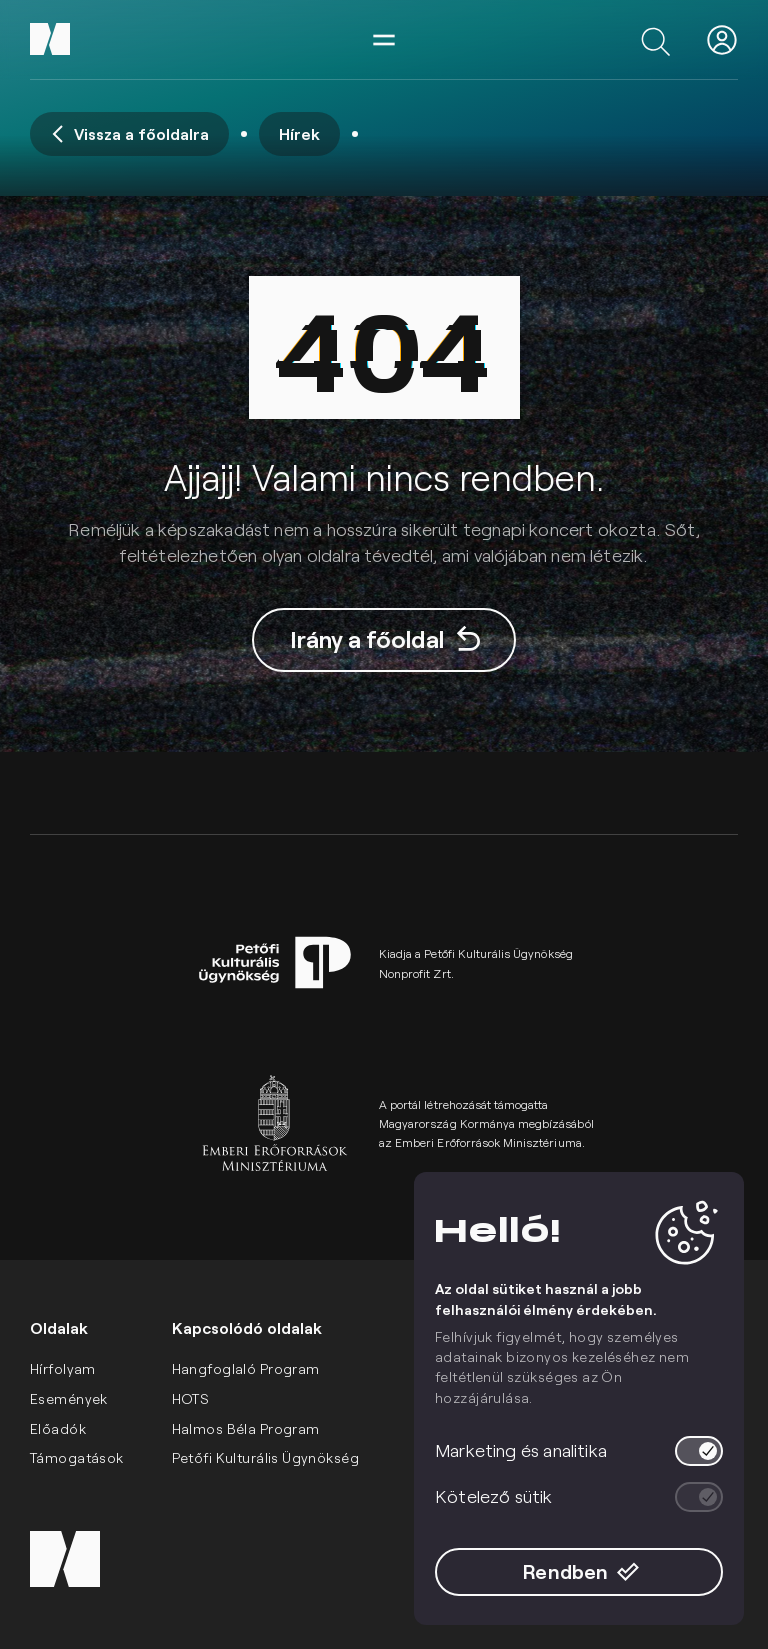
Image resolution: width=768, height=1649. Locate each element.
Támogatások (77, 1457)
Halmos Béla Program (246, 1428)
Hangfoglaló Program (246, 1368)
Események (69, 1398)
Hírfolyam (63, 1368)
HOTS (191, 1398)
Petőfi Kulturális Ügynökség (265, 1457)
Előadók (58, 1428)
